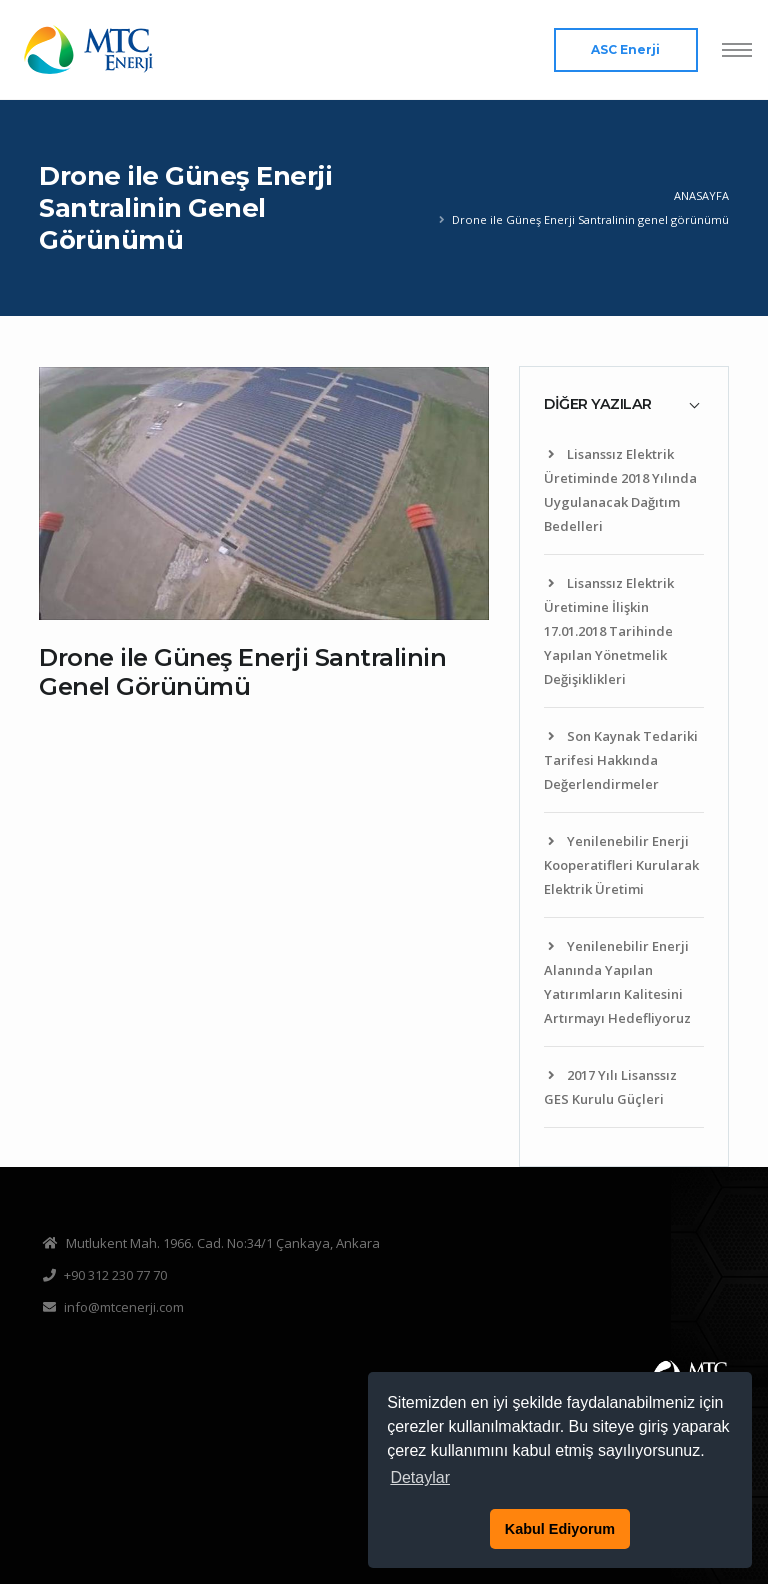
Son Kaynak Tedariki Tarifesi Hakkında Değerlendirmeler (621, 760)
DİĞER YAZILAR (598, 404)
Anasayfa (701, 195)
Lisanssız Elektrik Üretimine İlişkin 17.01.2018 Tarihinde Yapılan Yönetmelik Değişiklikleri (609, 631)
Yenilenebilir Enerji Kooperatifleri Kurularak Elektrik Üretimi (621, 865)
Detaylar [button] (420, 1477)
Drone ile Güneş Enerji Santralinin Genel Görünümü (242, 672)
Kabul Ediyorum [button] (560, 1529)
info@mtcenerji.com (124, 1307)
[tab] (624, 404)
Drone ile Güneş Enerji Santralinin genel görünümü (590, 219)
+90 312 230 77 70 (115, 1275)
